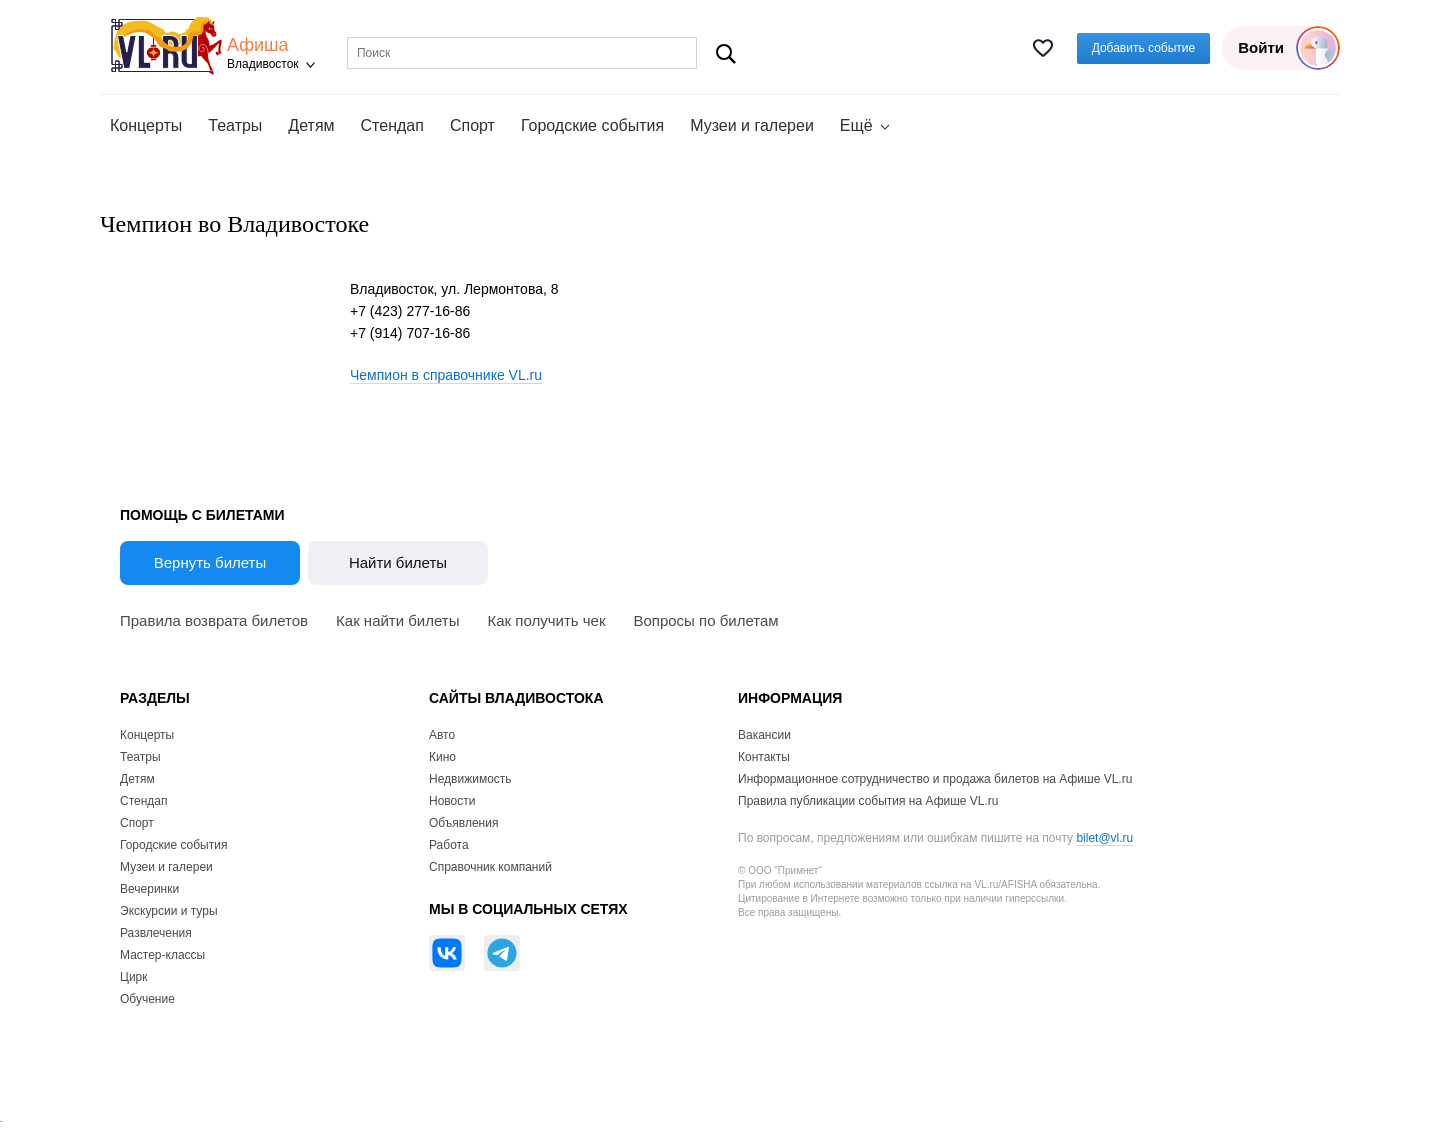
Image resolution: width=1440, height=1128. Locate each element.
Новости (452, 801)
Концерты (146, 125)
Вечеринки (149, 889)
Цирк (134, 977)
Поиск (726, 53)
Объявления (463, 823)
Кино (442, 757)
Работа (449, 845)
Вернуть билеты (210, 562)
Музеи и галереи (752, 125)
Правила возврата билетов (214, 620)
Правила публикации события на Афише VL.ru (868, 801)
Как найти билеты (397, 620)
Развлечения (156, 933)
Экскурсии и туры (169, 911)
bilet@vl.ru (1104, 838)
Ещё (856, 125)
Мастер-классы (162, 955)
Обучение (147, 999)
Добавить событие (1144, 48)
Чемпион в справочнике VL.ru (446, 375)
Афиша (258, 45)
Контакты (764, 757)
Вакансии (764, 735)
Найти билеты (398, 562)
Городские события (592, 125)
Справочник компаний (490, 867)
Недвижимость (470, 779)
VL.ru (168, 45)
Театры (235, 125)
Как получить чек (547, 620)
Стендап (392, 125)
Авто (442, 735)
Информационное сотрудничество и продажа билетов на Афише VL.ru (935, 779)
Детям (311, 125)
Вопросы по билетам (705, 620)
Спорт (472, 125)
